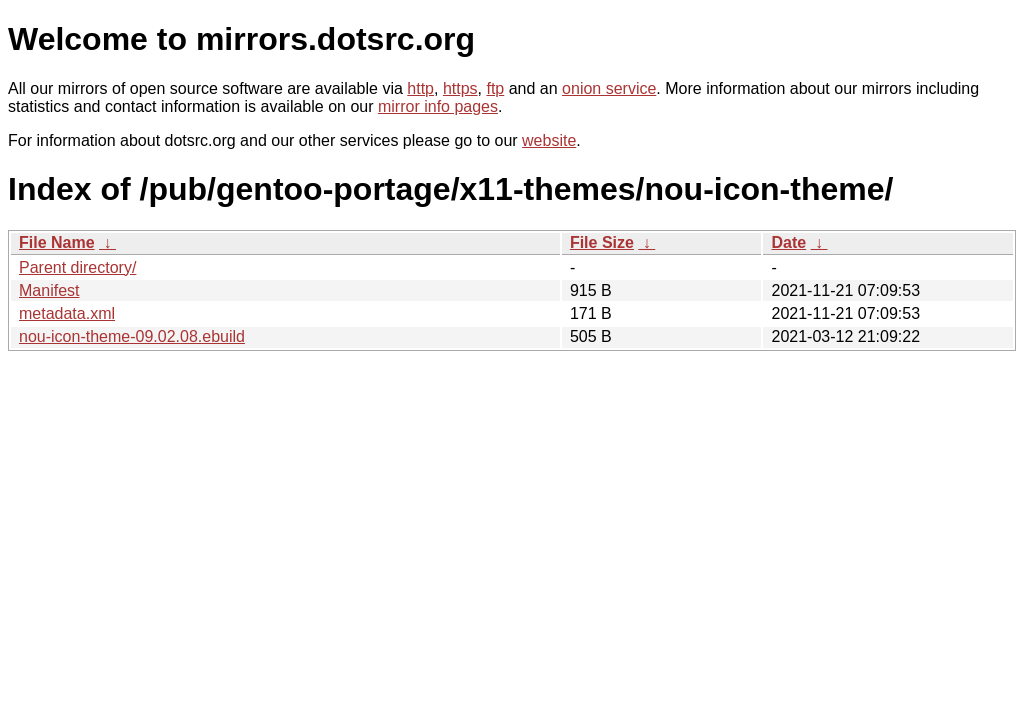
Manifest (49, 290)
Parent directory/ (77, 267)
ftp (495, 88)
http (420, 88)
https (460, 88)
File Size (602, 242)
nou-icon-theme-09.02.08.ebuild (132, 336)
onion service (609, 88)
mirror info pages (438, 106)
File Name (57, 242)
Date (788, 242)
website (549, 140)
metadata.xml (67, 313)
